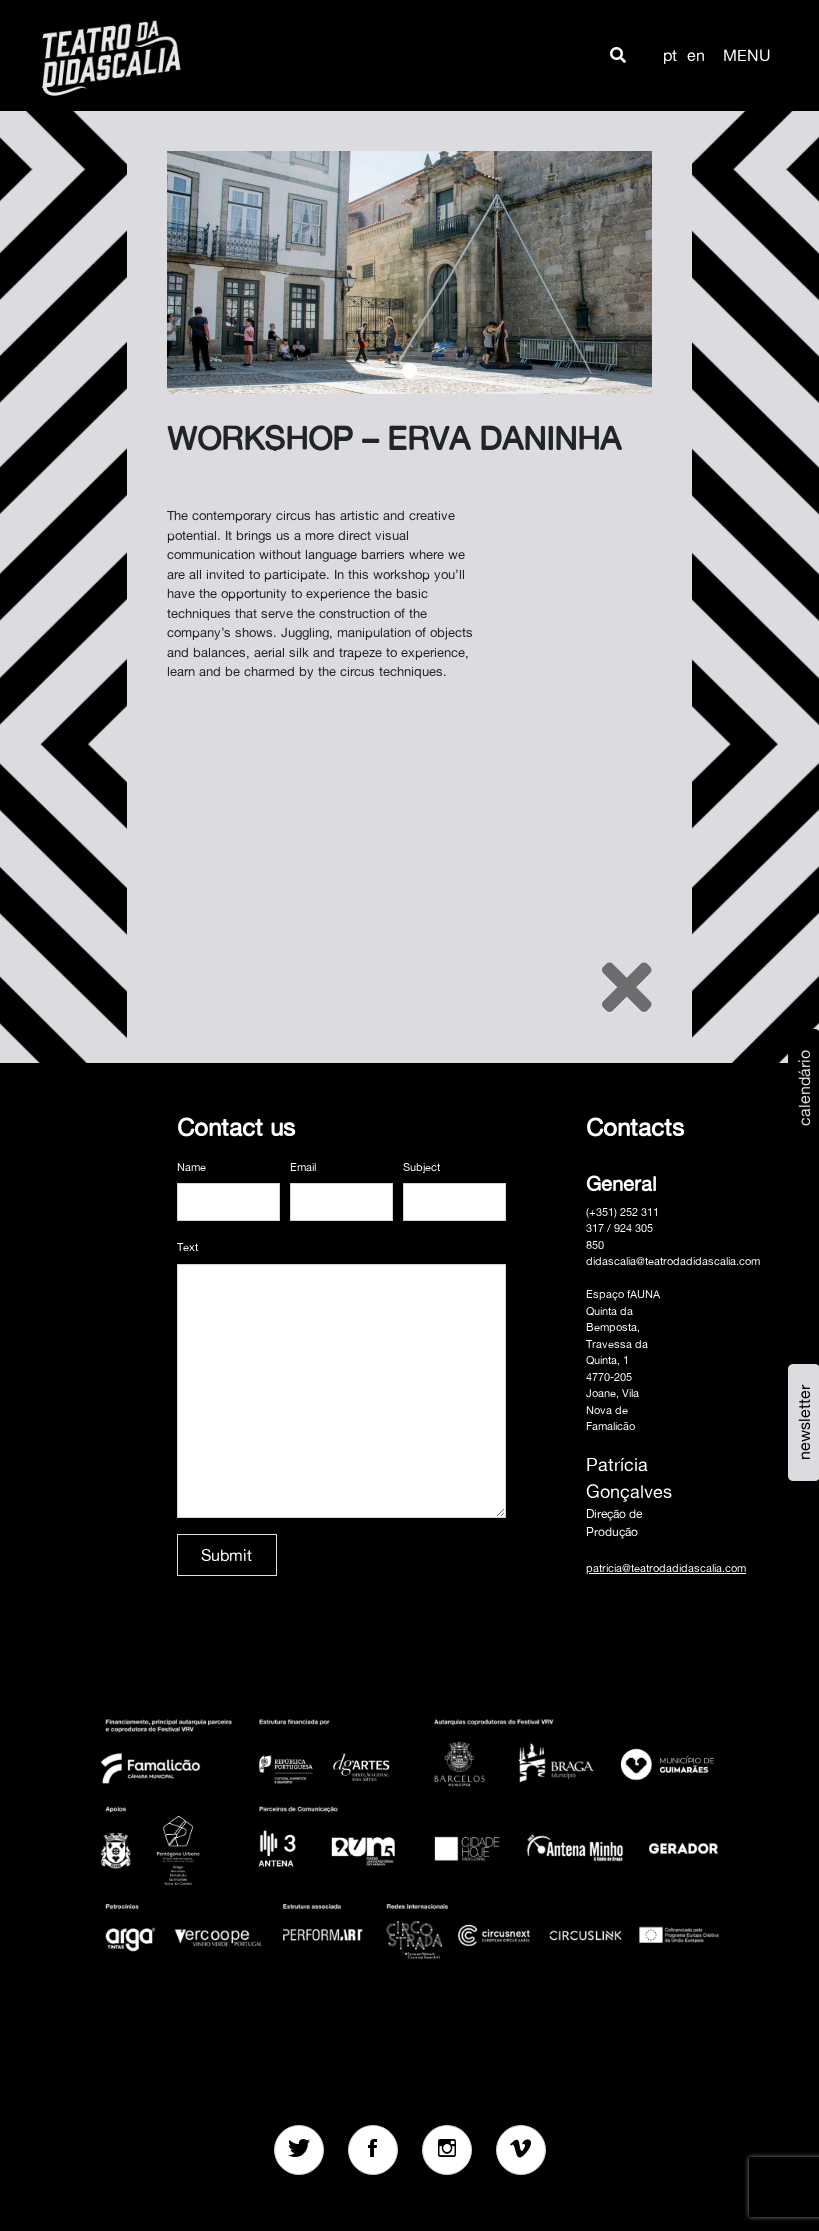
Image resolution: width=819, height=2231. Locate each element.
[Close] (627, 987)
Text (187, 1247)
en (696, 55)
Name (191, 1167)
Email (303, 1167)
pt (670, 55)
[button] (618, 55)
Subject (421, 1167)
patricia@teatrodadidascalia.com (666, 1568)
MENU (747, 55)
